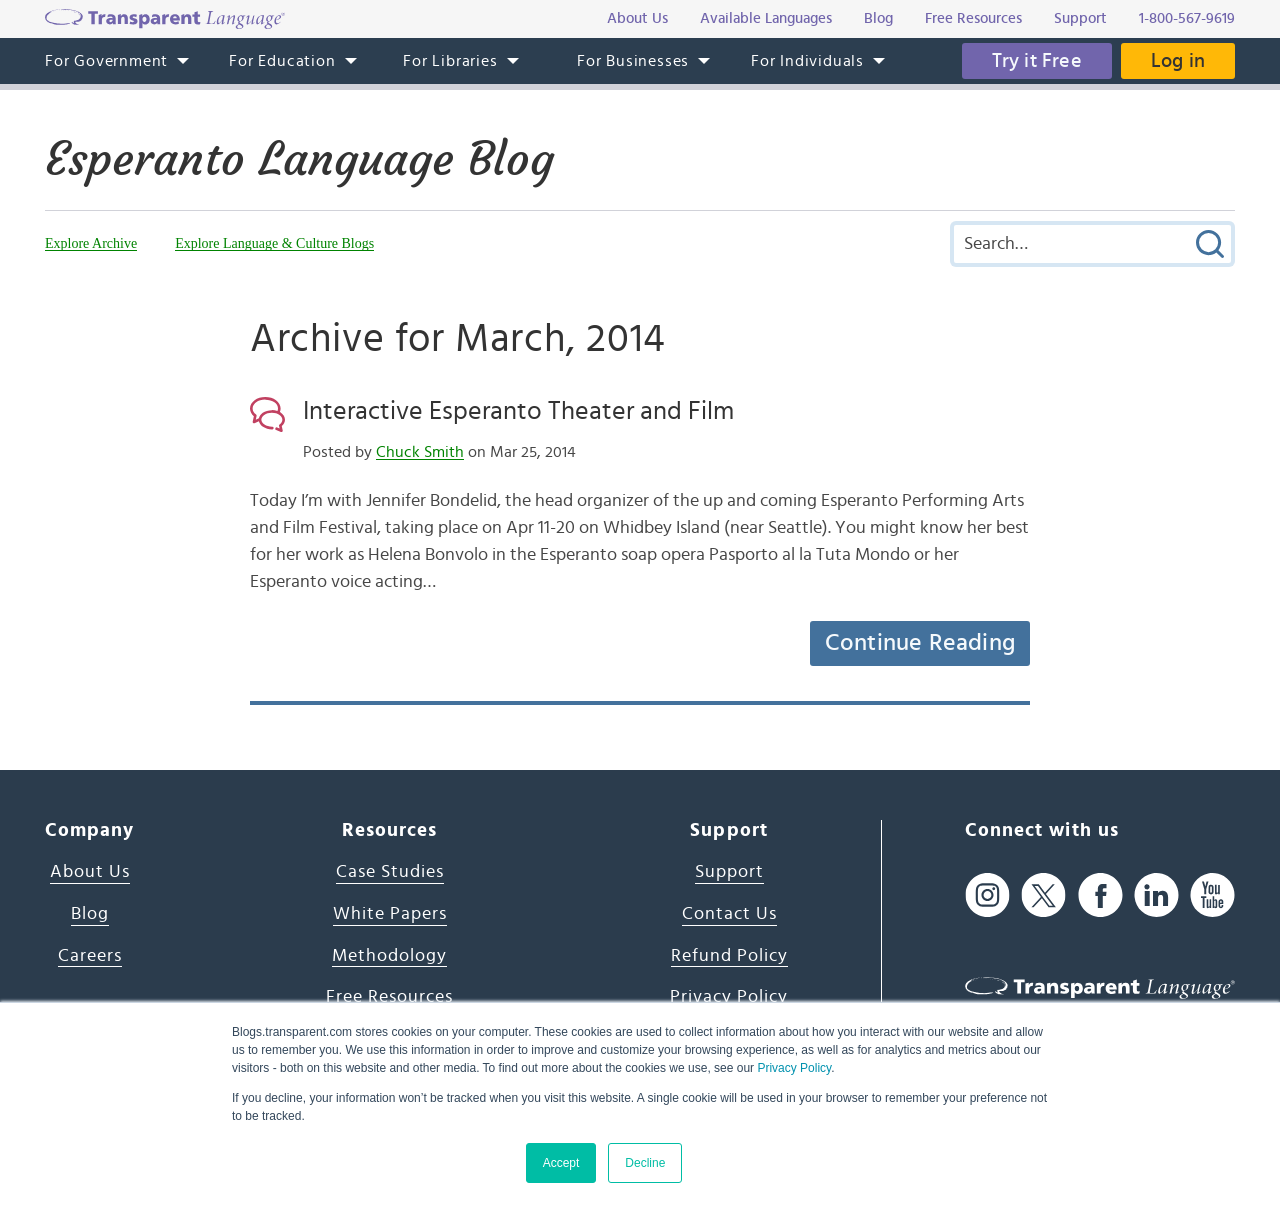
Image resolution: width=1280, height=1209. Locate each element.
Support (729, 872)
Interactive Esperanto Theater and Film (518, 411)
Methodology (389, 956)
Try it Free (1037, 61)
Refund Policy (729, 956)
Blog (90, 914)
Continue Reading (920, 643)
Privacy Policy (794, 1068)
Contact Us (729, 914)
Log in (1178, 61)
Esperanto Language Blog (299, 159)
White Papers (390, 914)
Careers (90, 956)
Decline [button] (645, 1163)
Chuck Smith (420, 452)
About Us (90, 872)
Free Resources (389, 997)
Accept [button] (561, 1163)
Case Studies (390, 872)
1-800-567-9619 (1187, 18)
